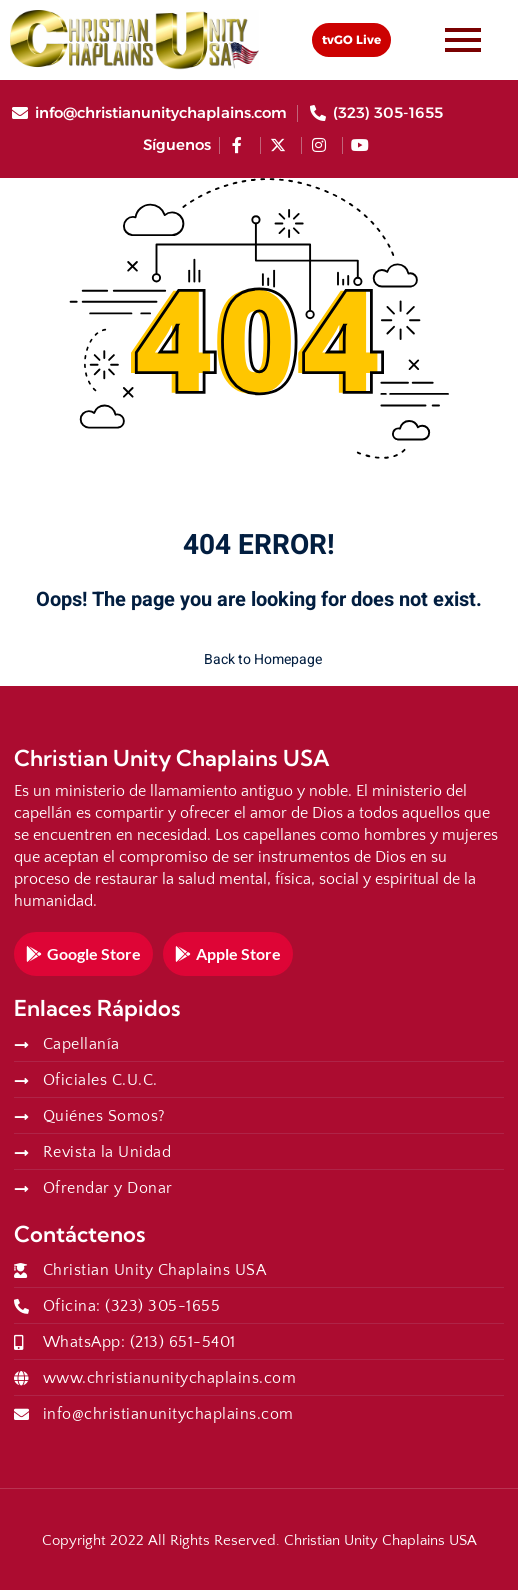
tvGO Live (351, 39)
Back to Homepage (259, 659)
